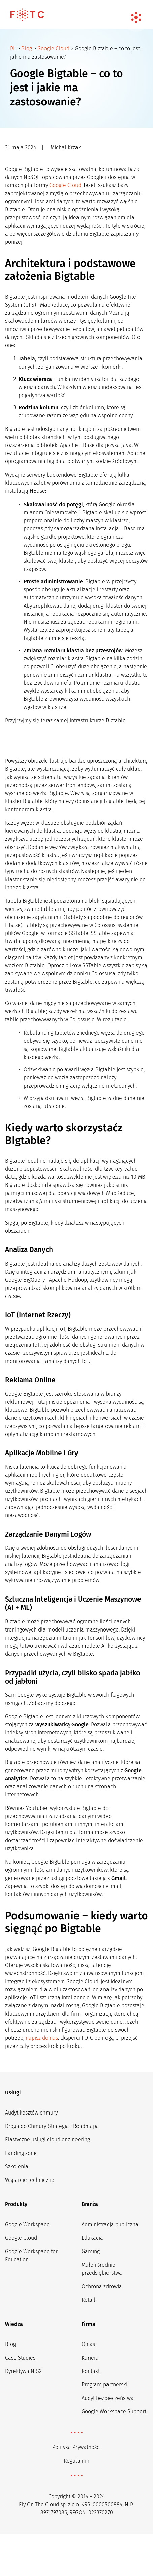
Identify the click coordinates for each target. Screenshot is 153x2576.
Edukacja (92, 2238)
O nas (88, 2344)
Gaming (91, 2251)
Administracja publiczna (110, 2224)
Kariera (90, 2358)
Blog (26, 48)
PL (13, 48)
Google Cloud (53, 48)
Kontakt (91, 2371)
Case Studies (20, 2358)
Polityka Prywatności (76, 2447)
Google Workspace (27, 2224)
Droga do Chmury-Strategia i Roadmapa (52, 2126)
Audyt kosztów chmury (31, 2112)
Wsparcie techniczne (29, 2180)
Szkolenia (16, 2166)
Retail (88, 2300)
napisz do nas (42, 2038)
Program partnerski (104, 2384)
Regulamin (76, 2461)
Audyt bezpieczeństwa (108, 2398)
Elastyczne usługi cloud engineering (47, 2139)
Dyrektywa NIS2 (23, 2371)
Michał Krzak (66, 147)
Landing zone (21, 2153)
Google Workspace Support (114, 2411)
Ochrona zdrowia (102, 2286)
